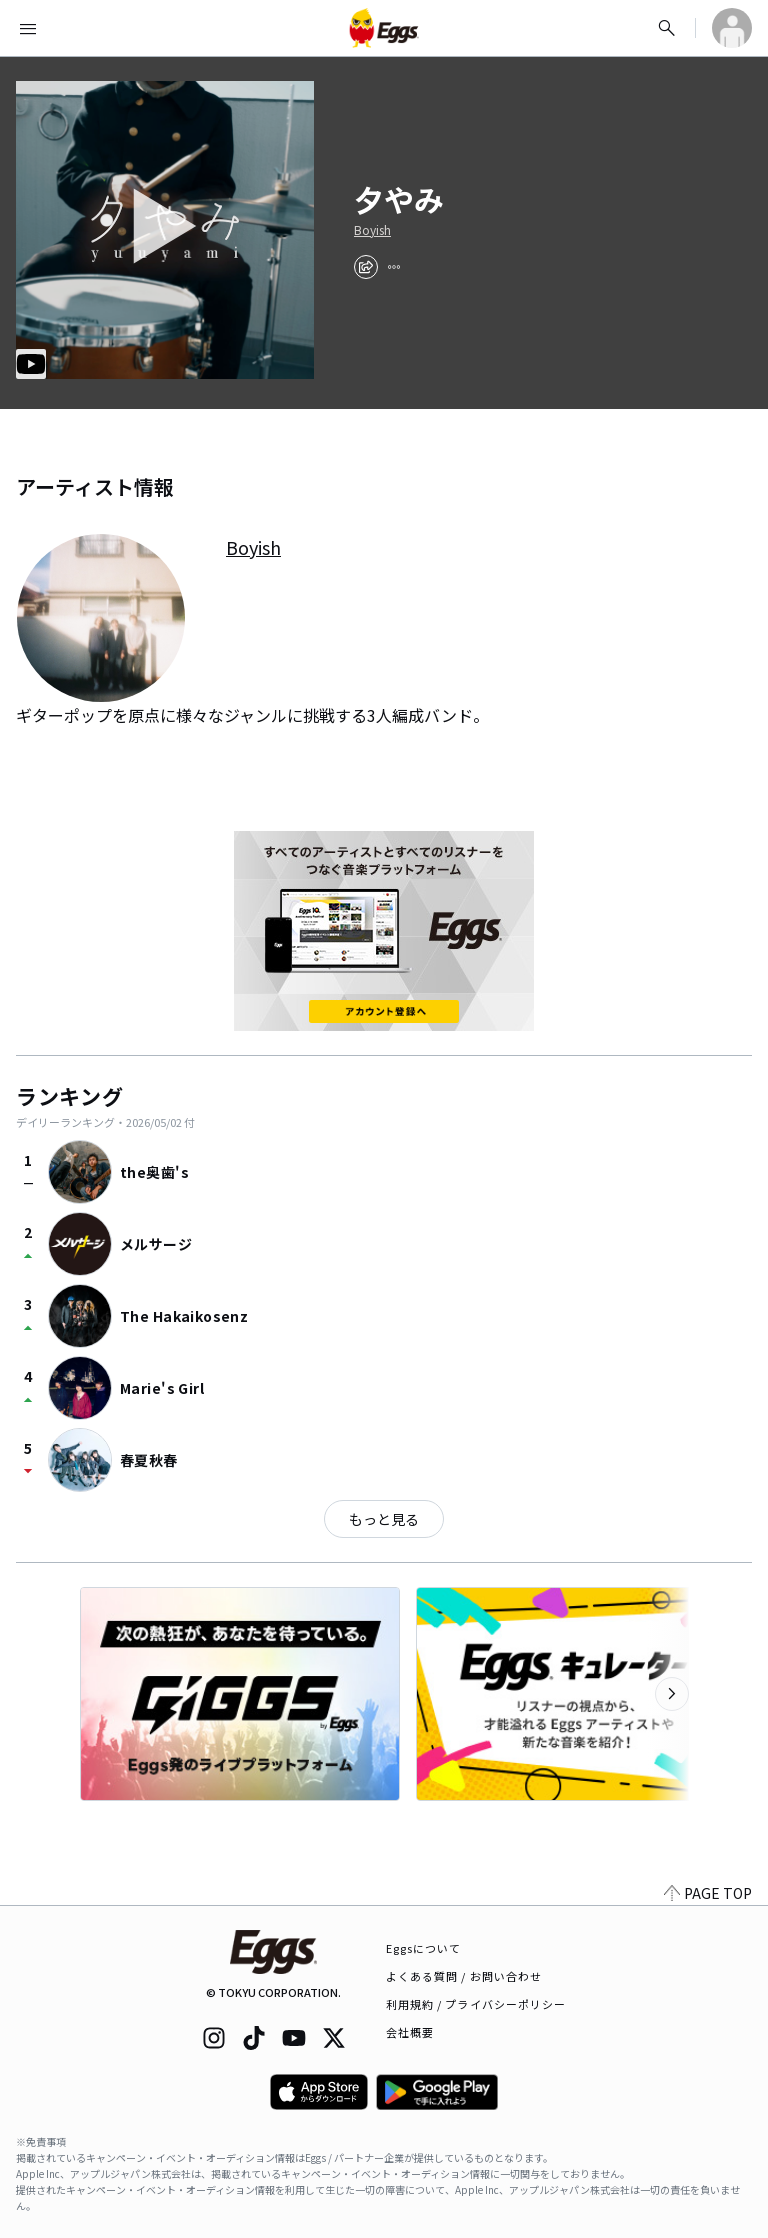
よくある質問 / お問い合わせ (464, 1976)
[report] (394, 267)
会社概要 (410, 2032)
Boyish (372, 230)
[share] (366, 267)
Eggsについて (424, 1948)
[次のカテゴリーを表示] (672, 1694)
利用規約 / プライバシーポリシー (476, 2004)
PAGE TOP (708, 1893)
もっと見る (384, 1519)
